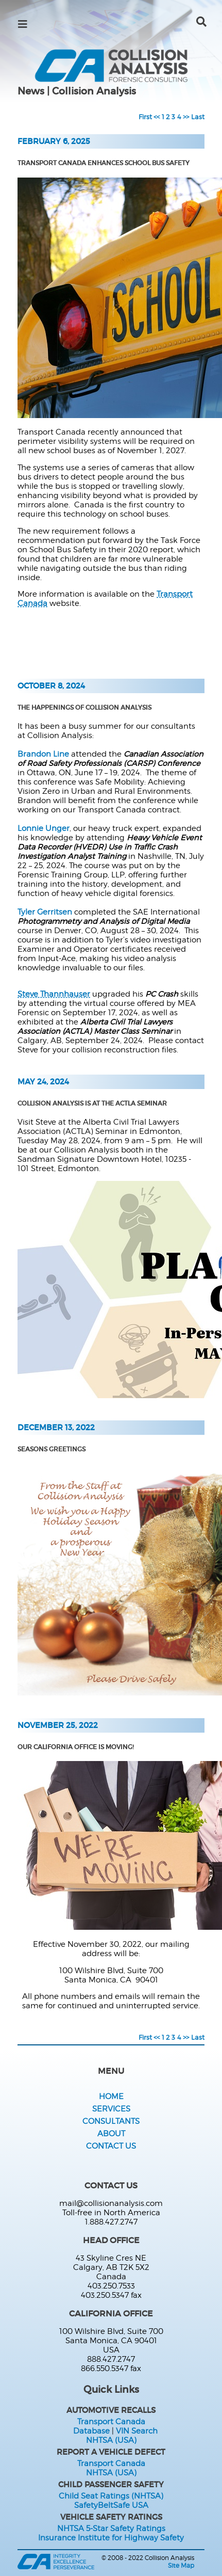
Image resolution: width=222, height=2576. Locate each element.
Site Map (181, 2565)
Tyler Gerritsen (45, 912)
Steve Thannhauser (54, 994)
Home (111, 2096)
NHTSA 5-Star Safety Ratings (111, 2528)
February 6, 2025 (54, 141)
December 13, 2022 (56, 1427)
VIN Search (137, 2431)
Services (111, 2109)
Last (197, 117)
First (145, 117)
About (111, 2133)
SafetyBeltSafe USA (111, 2505)
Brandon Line (43, 754)
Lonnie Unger (44, 828)
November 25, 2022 (58, 1725)
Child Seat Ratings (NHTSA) (111, 2496)
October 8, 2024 (51, 686)
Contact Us (111, 2146)
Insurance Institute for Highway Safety (111, 2537)
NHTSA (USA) (111, 2440)
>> (186, 117)
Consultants (111, 2121)
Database (91, 2431)
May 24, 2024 (43, 1081)
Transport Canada (111, 2421)
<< (156, 117)
